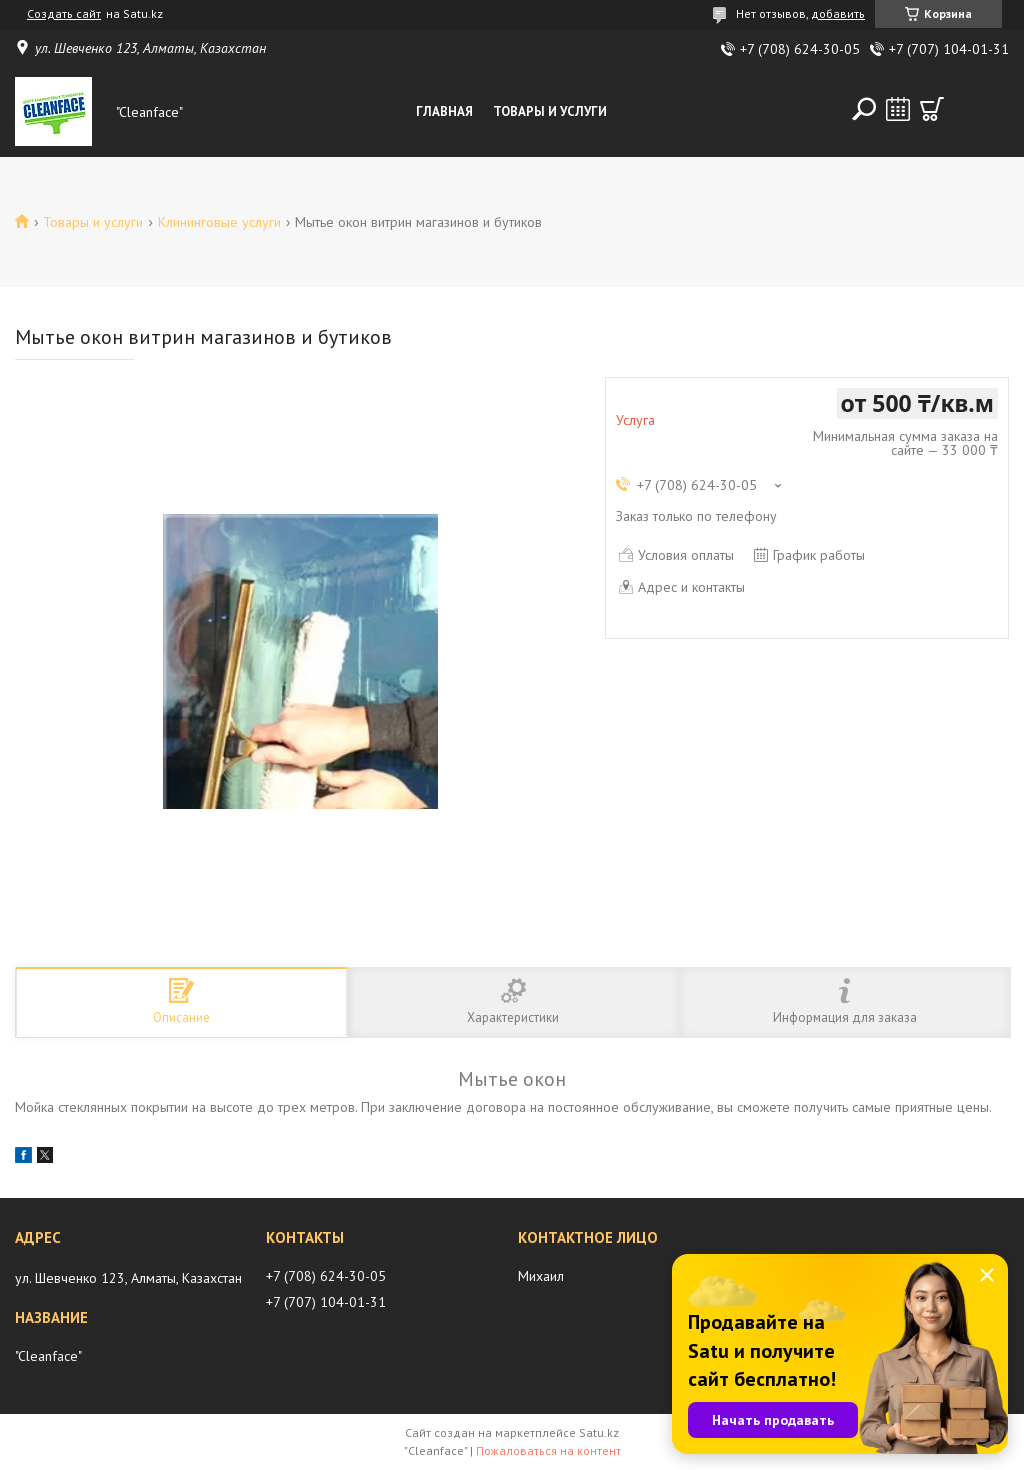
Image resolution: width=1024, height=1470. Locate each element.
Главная (444, 111)
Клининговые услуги (219, 222)
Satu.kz (599, 1432)
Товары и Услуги (550, 111)
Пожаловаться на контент (548, 1450)
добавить (838, 13)
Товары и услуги (93, 222)
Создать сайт (64, 14)
